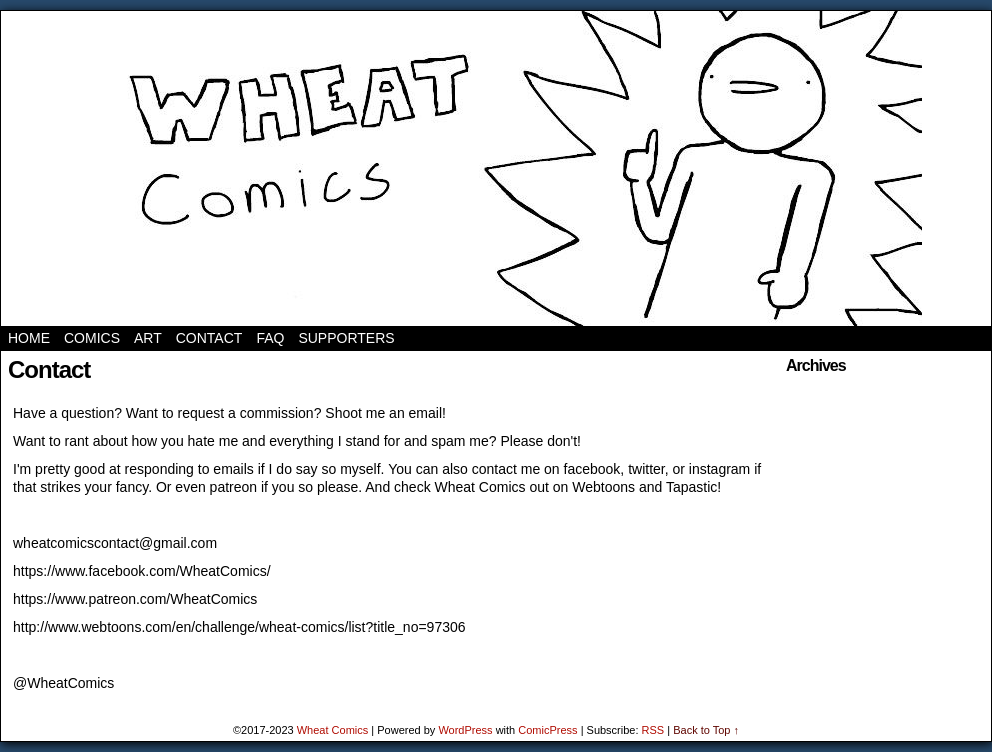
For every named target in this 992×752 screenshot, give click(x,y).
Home (29, 338)
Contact (209, 338)
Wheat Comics (496, 168)
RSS (653, 730)
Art (148, 338)
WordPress (465, 730)
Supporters (346, 338)
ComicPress (547, 730)
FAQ (270, 338)
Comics (92, 338)
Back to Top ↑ (706, 730)
